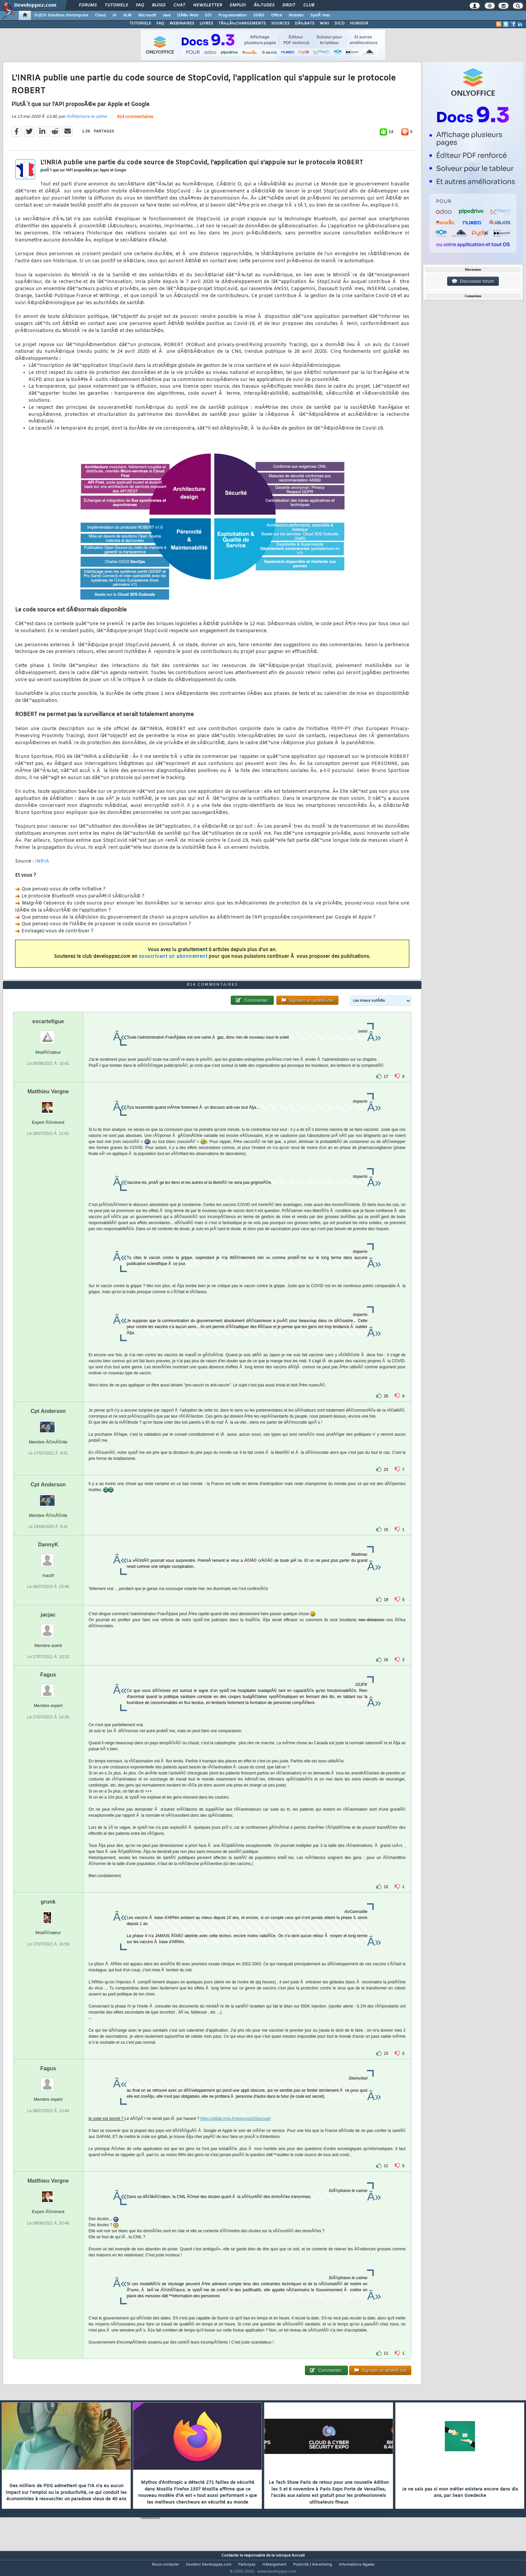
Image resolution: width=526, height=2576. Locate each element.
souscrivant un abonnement (173, 961)
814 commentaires (135, 121)
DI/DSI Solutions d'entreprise (61, 15)
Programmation (232, 15)
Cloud (100, 15)
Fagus (48, 1687)
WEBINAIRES (181, 23)
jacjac (48, 1627)
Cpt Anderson (48, 1423)
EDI (208, 15)
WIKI (324, 23)
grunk (48, 1914)
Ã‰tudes (264, 5)
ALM (127, 15)
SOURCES (280, 23)
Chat (179, 5)
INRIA (42, 866)
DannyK (48, 1557)
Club (309, 5)
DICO (339, 23)
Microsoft (147, 15)
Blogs (158, 5)
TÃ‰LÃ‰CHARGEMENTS (242, 23)
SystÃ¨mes (320, 15)
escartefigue (48, 1034)
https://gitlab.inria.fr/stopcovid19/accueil (235, 2131)
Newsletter (207, 5)
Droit (289, 5)
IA (114, 15)
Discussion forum (473, 281)
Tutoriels (116, 5)
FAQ (140, 5)
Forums (87, 5)
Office (276, 15)
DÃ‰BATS (304, 23)
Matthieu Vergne (48, 1104)
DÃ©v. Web (187, 15)
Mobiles (296, 15)
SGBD (258, 15)
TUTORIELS (140, 23)
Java (166, 15)
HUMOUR (359, 23)
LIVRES (206, 23)
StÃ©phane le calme (86, 120)
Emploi (237, 5)
